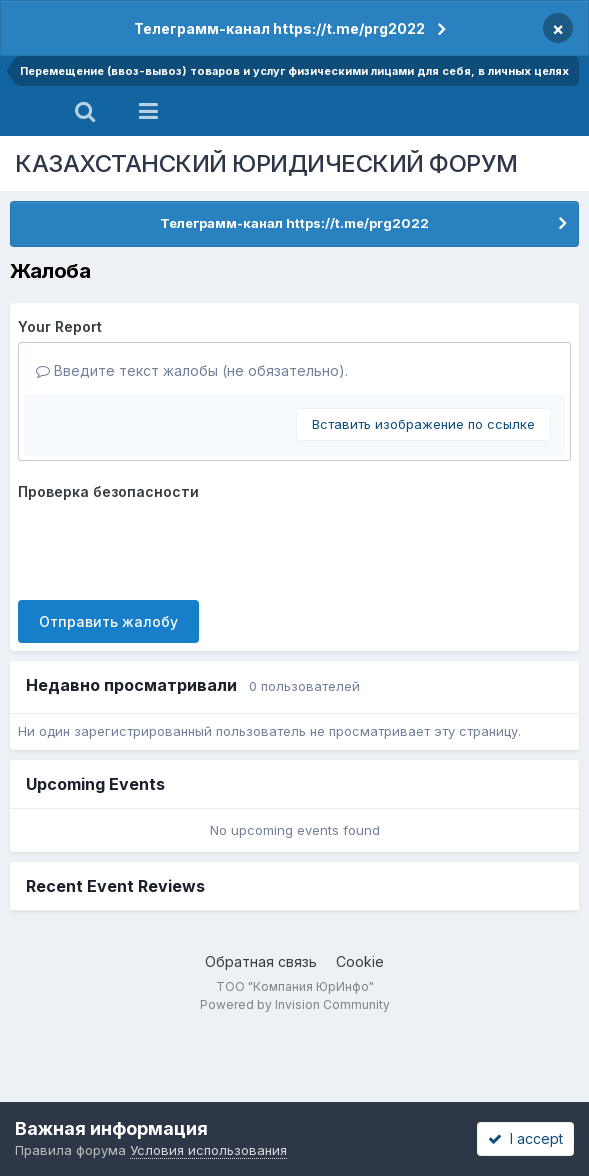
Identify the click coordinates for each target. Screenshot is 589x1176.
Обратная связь (261, 961)
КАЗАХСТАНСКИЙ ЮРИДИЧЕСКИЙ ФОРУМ (266, 163)
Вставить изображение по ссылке (423, 424)
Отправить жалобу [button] (108, 621)
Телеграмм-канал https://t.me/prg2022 (279, 28)
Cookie (360, 961)
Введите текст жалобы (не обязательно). (192, 370)
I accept (525, 1138)
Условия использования (208, 1150)
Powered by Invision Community (295, 1004)
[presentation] (170, 546)
